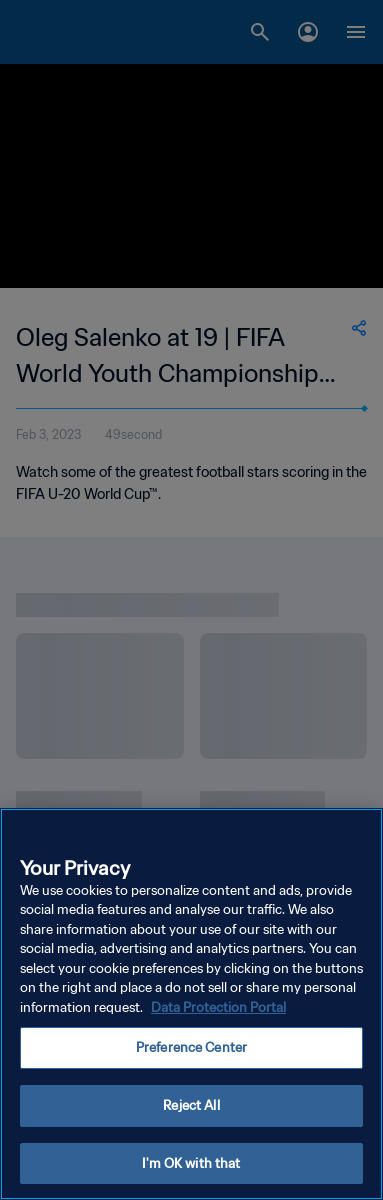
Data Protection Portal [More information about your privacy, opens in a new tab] (218, 1010)
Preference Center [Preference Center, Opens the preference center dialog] (191, 1050)
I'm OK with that (191, 1165)
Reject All (191, 1108)
